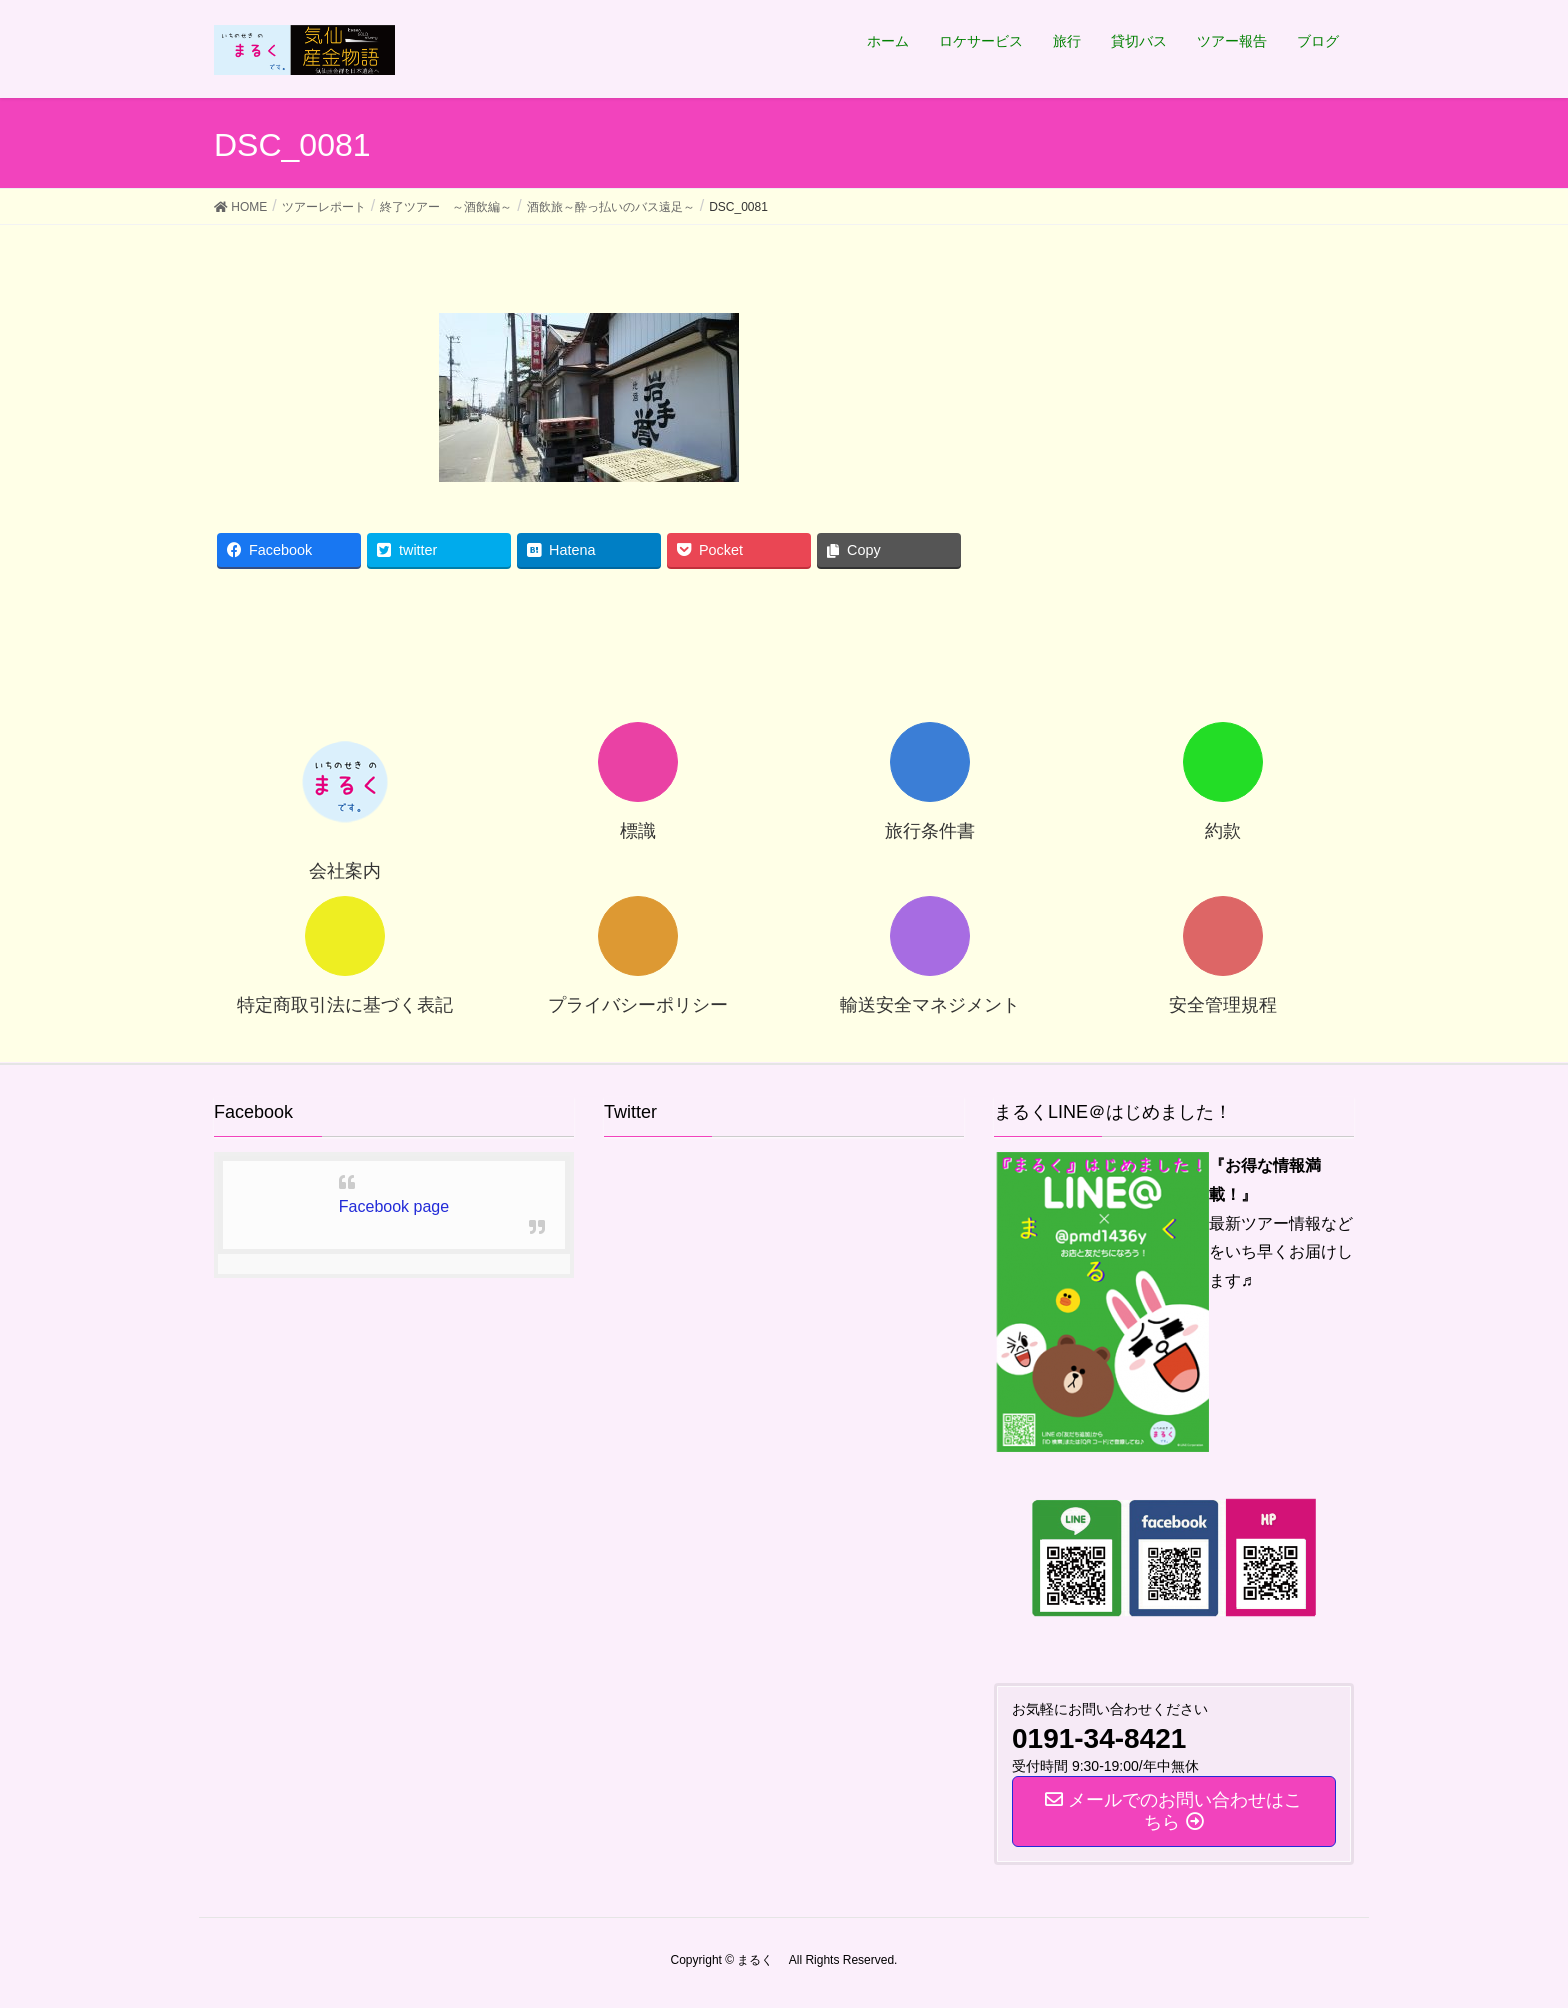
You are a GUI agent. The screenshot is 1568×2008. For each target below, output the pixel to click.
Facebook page (394, 1206)
